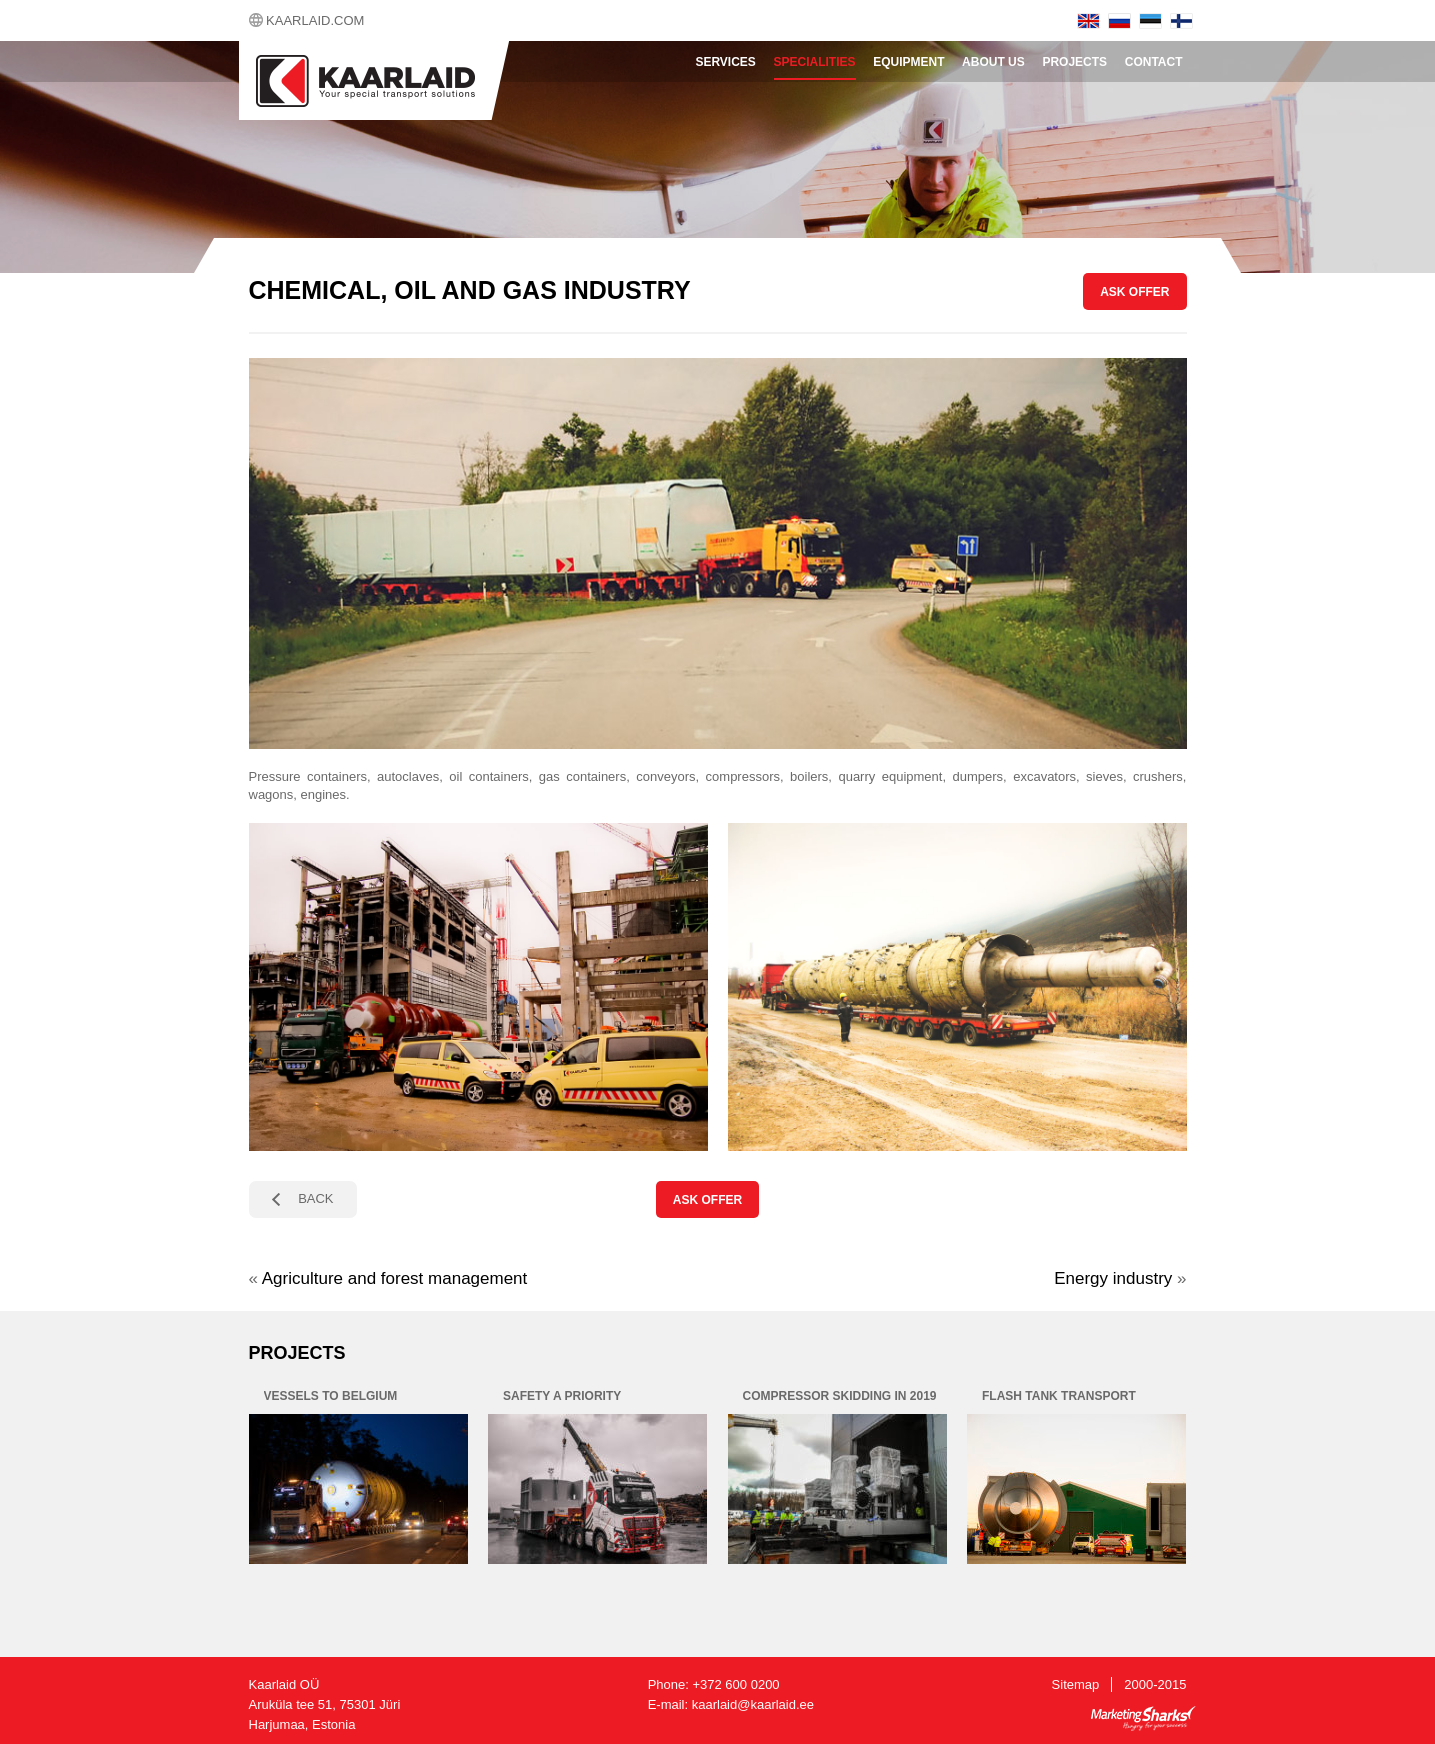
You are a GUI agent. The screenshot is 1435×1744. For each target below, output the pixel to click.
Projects (1074, 62)
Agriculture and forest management (395, 1278)
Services (725, 62)
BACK (315, 1198)
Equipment (908, 62)
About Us (993, 62)
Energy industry (1113, 1278)
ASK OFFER (1134, 292)
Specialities (815, 62)
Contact (1154, 62)
